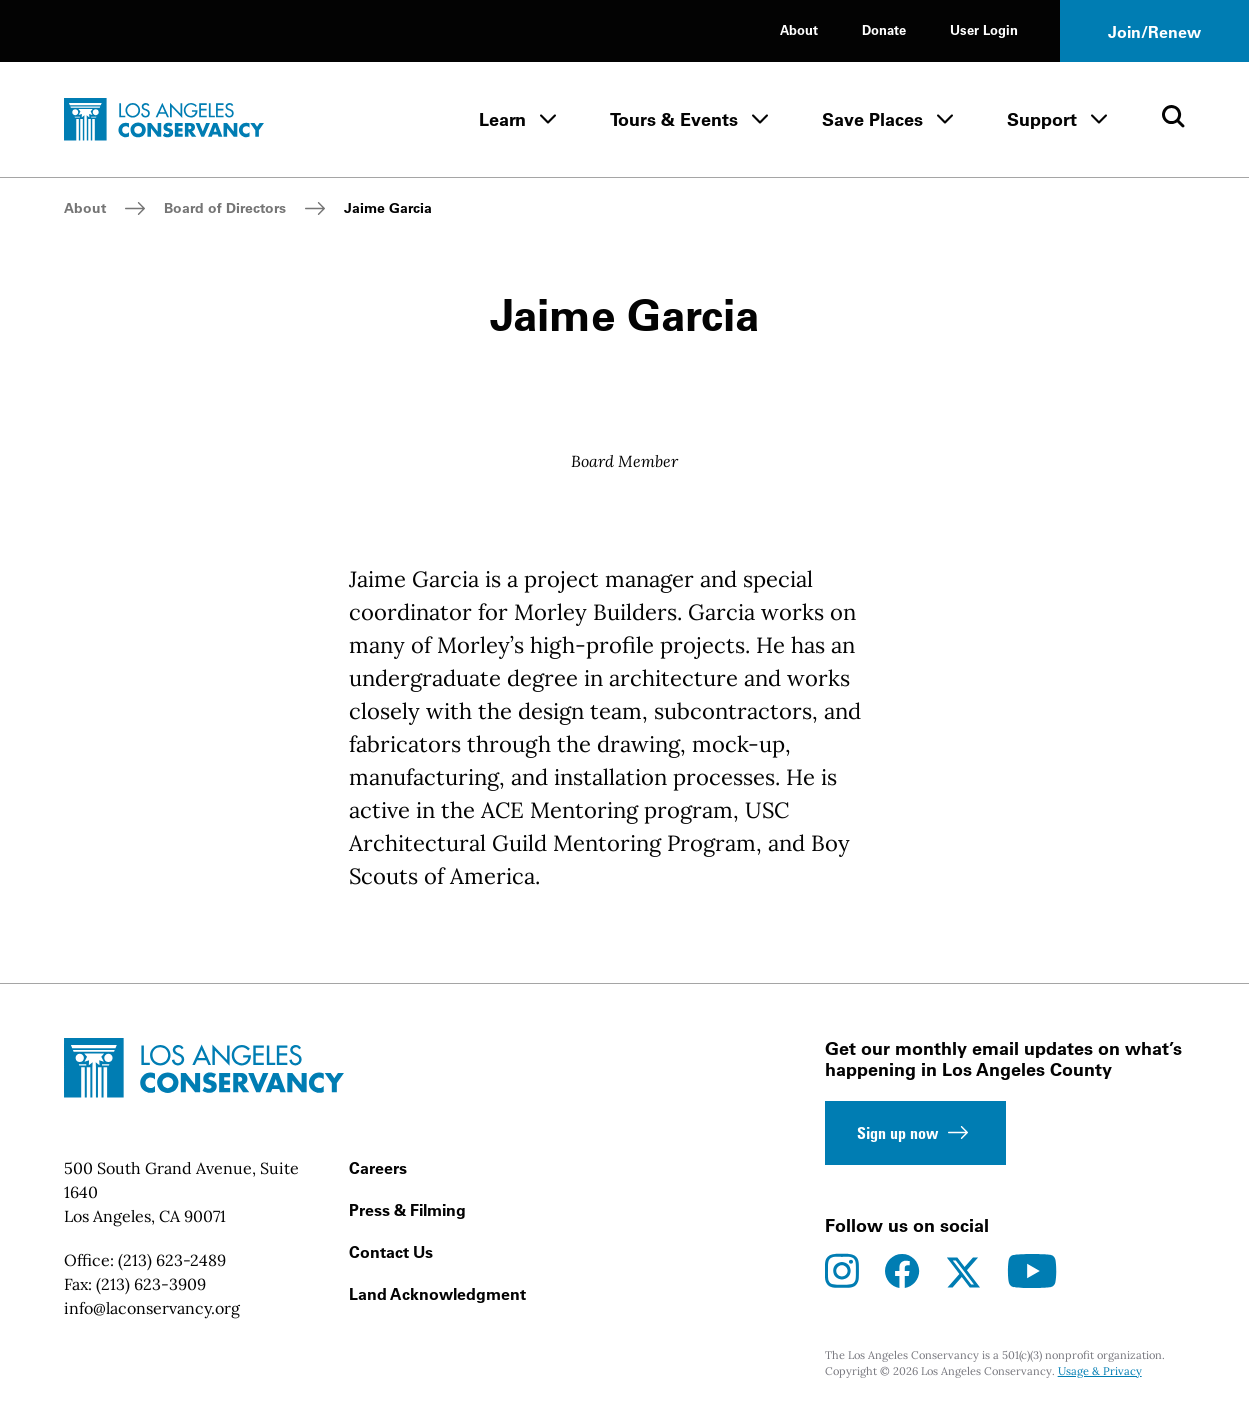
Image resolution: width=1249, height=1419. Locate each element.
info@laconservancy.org (152, 1308)
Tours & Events (674, 119)
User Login (984, 29)
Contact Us (391, 1252)
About (799, 29)
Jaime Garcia (388, 208)
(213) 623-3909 (151, 1284)
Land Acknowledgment (437, 1294)
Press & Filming (407, 1210)
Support (1042, 119)
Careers (378, 1168)
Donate (884, 29)
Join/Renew (1154, 32)
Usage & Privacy (1100, 1371)
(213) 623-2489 (172, 1260)
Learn (502, 119)
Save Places (872, 119)
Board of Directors (225, 208)
